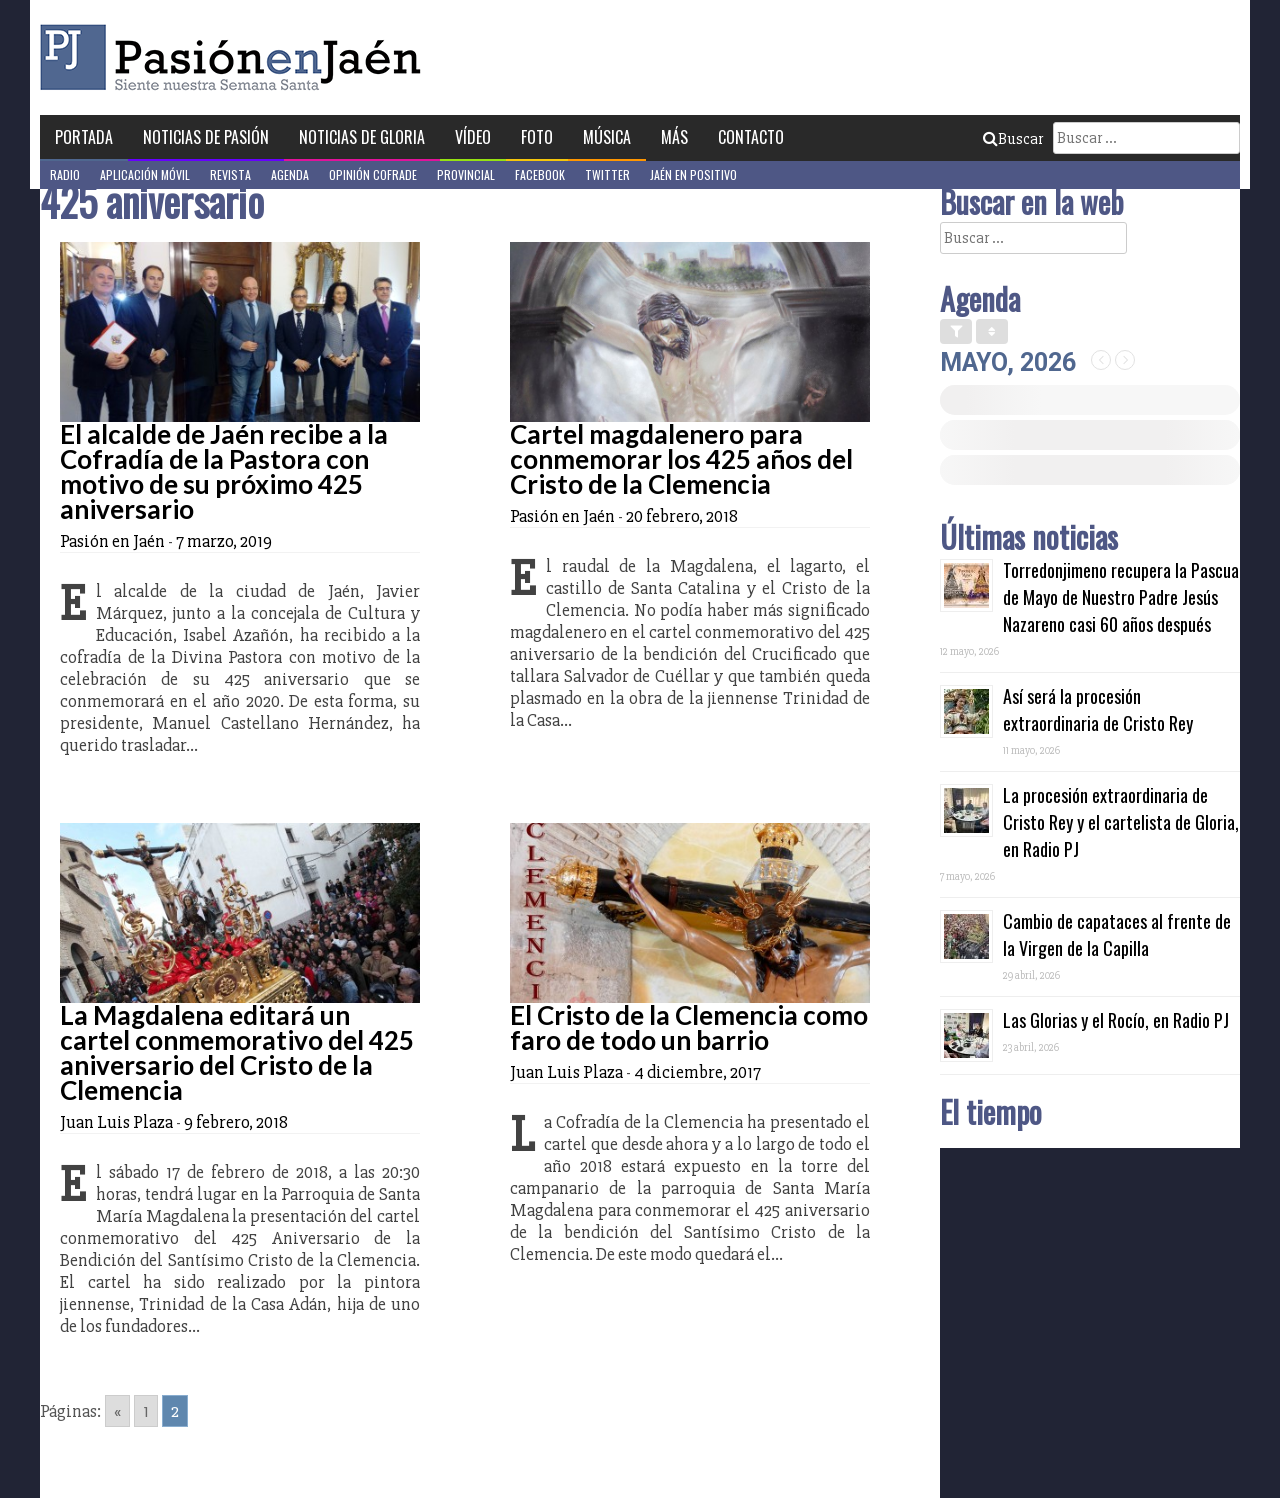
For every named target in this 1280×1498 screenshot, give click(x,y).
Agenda (290, 174)
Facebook (540, 174)
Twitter (607, 174)
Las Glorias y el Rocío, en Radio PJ (1116, 1020)
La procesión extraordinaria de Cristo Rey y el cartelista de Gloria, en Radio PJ (1121, 822)
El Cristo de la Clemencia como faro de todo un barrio (689, 1027)
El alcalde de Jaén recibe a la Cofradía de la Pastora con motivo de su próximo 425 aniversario (224, 471)
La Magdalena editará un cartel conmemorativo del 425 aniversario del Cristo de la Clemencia (237, 1052)
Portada (84, 137)
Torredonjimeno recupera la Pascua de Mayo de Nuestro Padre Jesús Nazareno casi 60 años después (1121, 597)
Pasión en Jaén (236, 57)
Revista (230, 174)
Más (674, 137)
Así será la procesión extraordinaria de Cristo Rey (1098, 709)
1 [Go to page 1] (146, 1411)
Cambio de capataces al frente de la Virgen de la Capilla (1117, 934)
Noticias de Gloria (362, 137)
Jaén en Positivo (693, 174)
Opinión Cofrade (373, 174)
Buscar (1013, 139)
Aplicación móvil (145, 174)
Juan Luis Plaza (116, 1122)
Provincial (466, 174)
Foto (537, 137)
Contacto (751, 137)
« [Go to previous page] (117, 1411)
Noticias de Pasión (206, 137)
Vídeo (473, 137)
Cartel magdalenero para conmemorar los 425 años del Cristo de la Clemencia (681, 459)
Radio (65, 174)
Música (607, 137)
